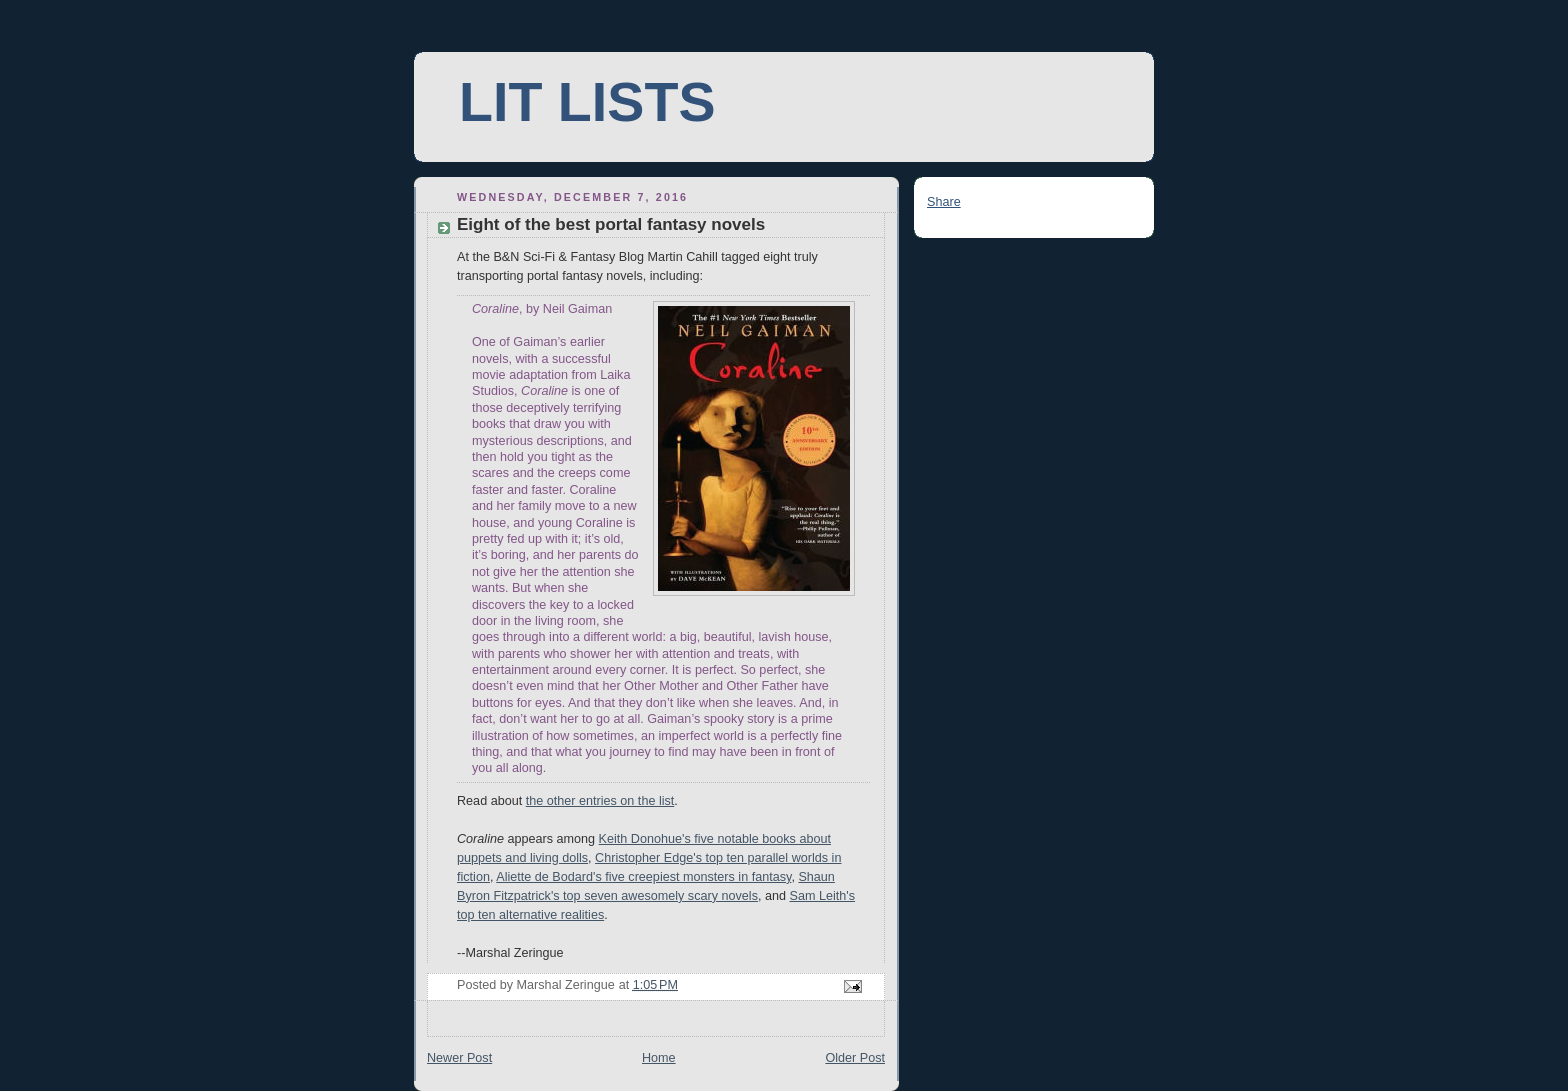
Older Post (855, 1058)
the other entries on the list (600, 801)
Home (659, 1058)
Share (944, 202)
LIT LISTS (587, 102)
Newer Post (459, 1058)
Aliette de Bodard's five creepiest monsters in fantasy (643, 877)
